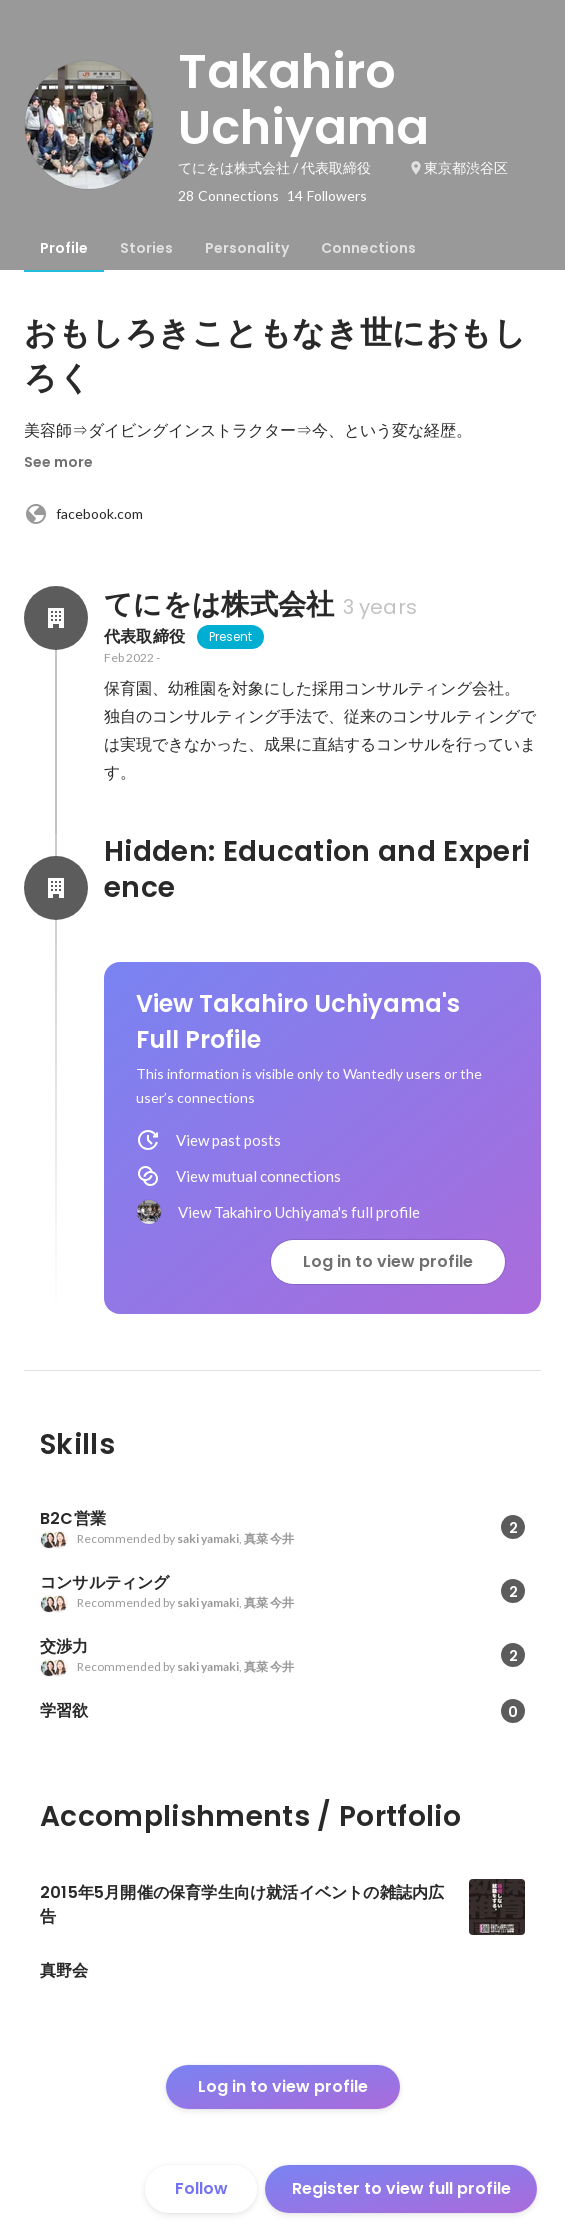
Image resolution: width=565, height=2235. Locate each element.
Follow (201, 2188)
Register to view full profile (401, 2188)
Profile (64, 248)
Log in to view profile (388, 1261)
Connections (368, 248)
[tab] (64, 248)
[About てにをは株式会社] (56, 618)
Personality (247, 248)
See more (58, 462)
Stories (146, 248)
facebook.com (83, 514)
